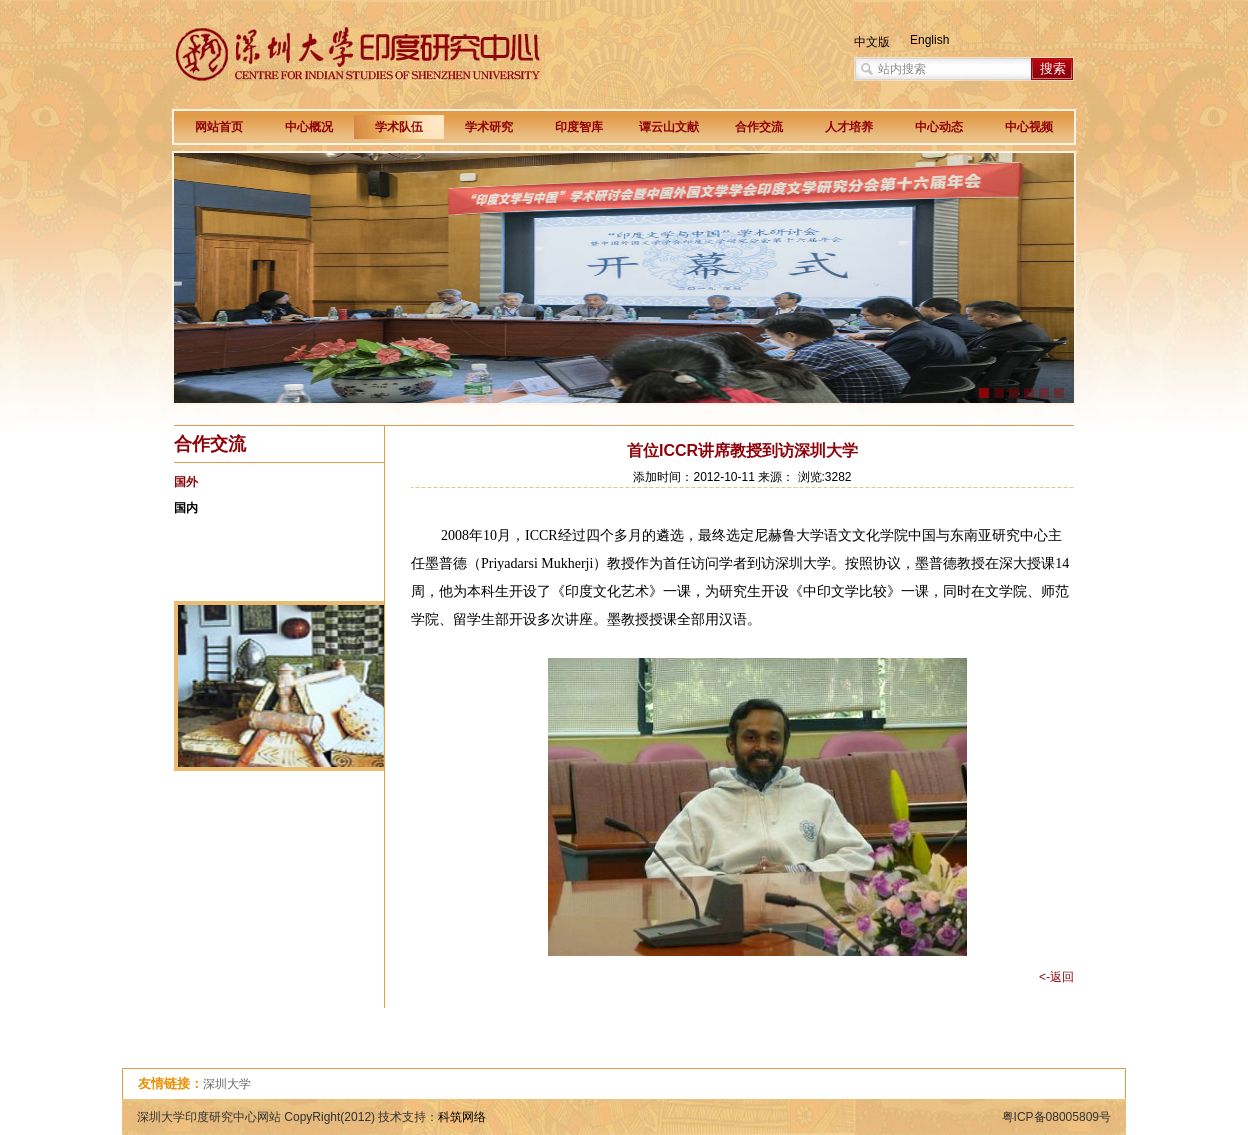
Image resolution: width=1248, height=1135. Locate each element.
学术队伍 (399, 127)
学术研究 (489, 127)
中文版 (872, 42)
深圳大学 (227, 1084)
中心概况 (309, 127)
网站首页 (219, 127)
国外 (186, 482)
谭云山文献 (669, 127)
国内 (186, 508)
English (929, 40)
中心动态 (939, 127)
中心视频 (1029, 127)
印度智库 (579, 127)
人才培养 (849, 127)
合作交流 (759, 127)
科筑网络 (462, 1117)
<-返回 (1056, 977)
